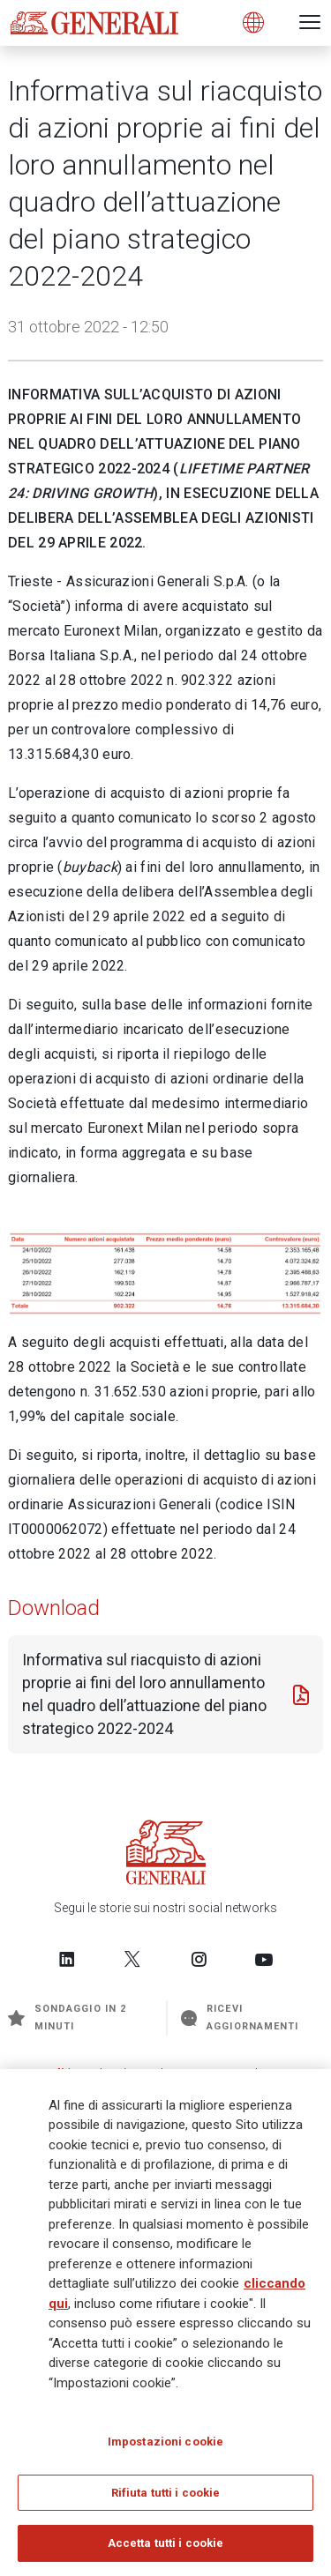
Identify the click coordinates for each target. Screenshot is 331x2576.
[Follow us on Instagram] (198, 1959)
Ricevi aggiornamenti (239, 2017)
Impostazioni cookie (165, 2444)
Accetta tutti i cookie (166, 2545)
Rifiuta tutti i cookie (166, 2495)
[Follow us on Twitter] (132, 1959)
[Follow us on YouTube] (264, 1959)
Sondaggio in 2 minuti (67, 2017)
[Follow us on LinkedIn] (67, 1959)
